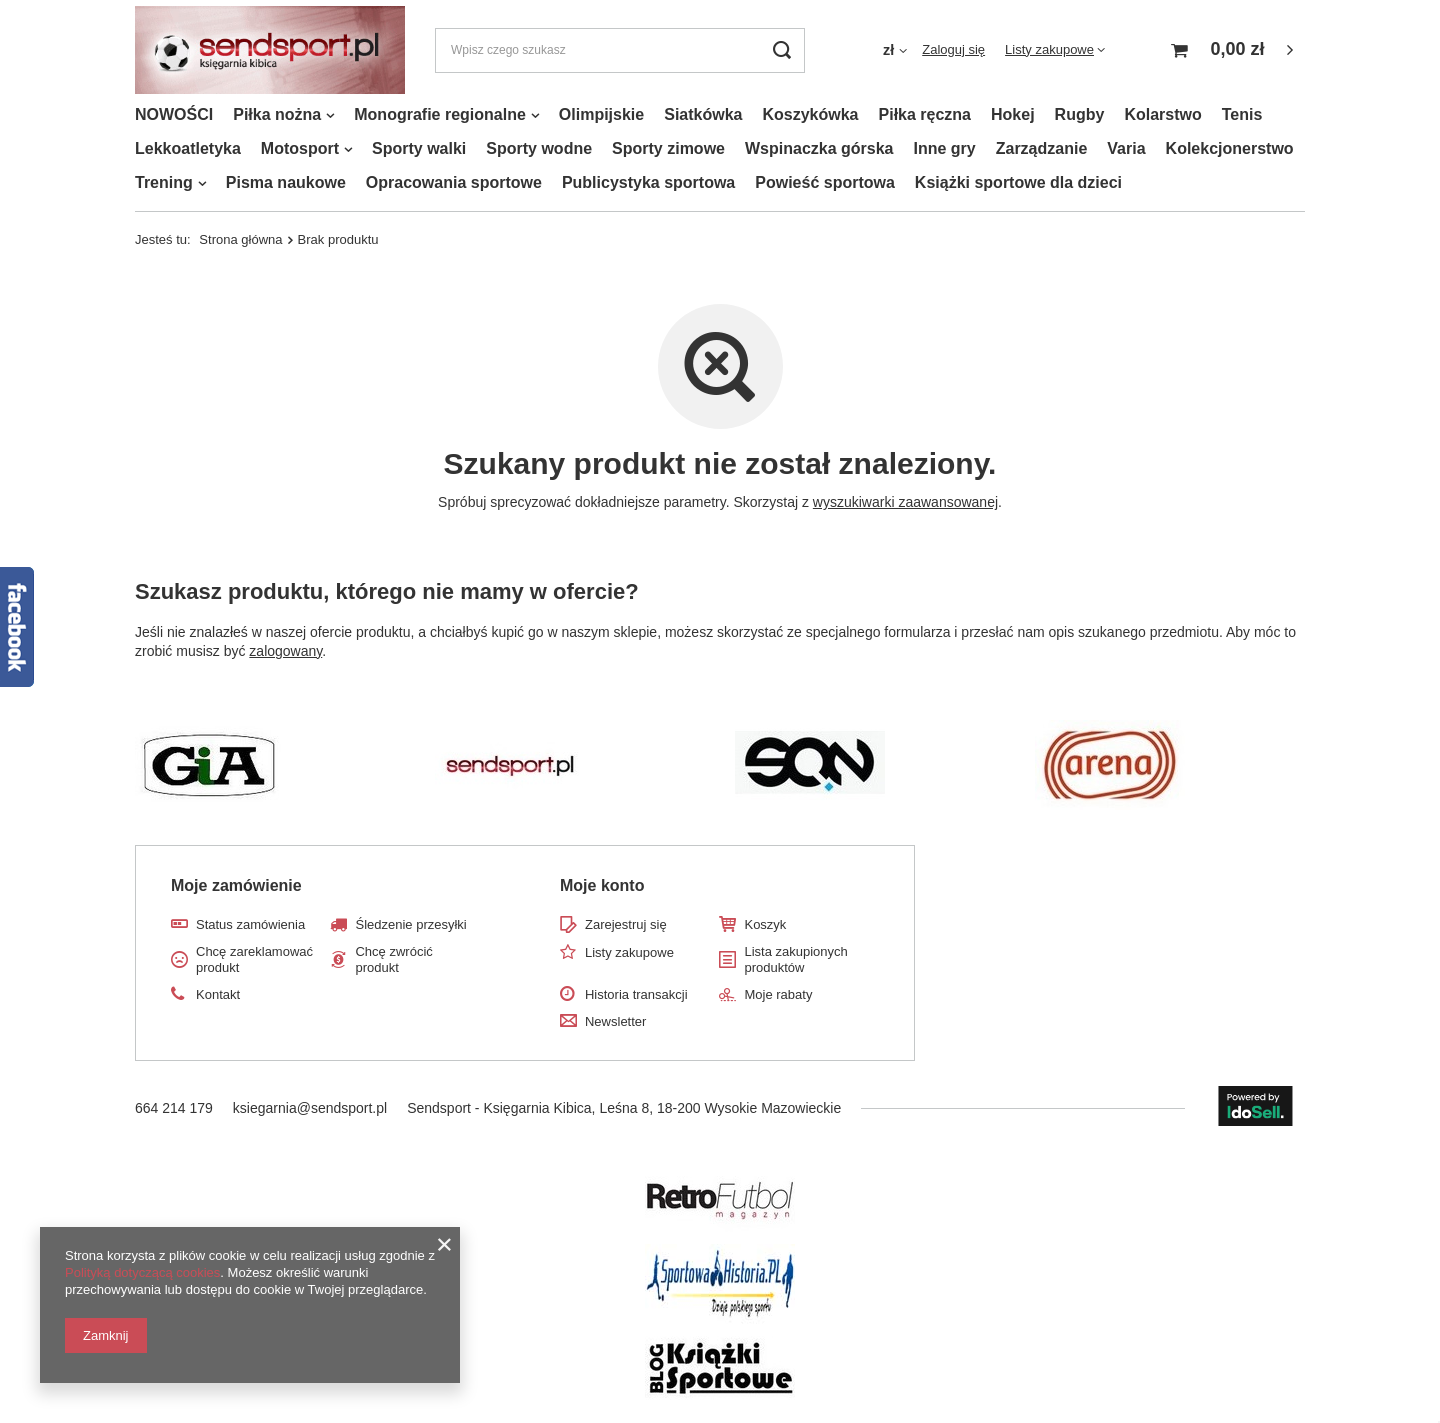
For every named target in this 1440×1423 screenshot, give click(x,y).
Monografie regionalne (440, 114)
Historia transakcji (636, 994)
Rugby (1080, 114)
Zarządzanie (1042, 148)
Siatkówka (703, 114)
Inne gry (944, 148)
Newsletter (615, 1021)
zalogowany (285, 651)
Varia (1126, 148)
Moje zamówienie (236, 885)
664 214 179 (174, 1108)
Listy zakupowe (1049, 49)
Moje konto (602, 885)
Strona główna (240, 239)
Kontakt (218, 994)
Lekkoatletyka (188, 148)
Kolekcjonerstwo (1230, 148)
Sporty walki (419, 148)
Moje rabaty (778, 994)
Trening (164, 182)
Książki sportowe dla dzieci (1018, 182)
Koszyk (765, 924)
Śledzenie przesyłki (410, 924)
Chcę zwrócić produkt (393, 959)
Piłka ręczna (925, 114)
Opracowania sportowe (454, 182)
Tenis (1242, 114)
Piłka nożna (277, 114)
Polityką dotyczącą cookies (142, 1272)
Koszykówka (810, 114)
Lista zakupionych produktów (795, 959)
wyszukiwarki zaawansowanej (905, 502)
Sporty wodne (539, 148)
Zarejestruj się (626, 924)
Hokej (1013, 114)
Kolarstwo (1162, 114)
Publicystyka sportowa (648, 182)
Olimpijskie (601, 114)
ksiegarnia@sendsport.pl (310, 1108)
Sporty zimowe (668, 148)
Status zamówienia (250, 924)
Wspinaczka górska (819, 148)
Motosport (300, 148)
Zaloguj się (953, 49)
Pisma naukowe (286, 182)
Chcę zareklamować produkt (254, 959)
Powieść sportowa (825, 182)
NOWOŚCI (174, 114)
